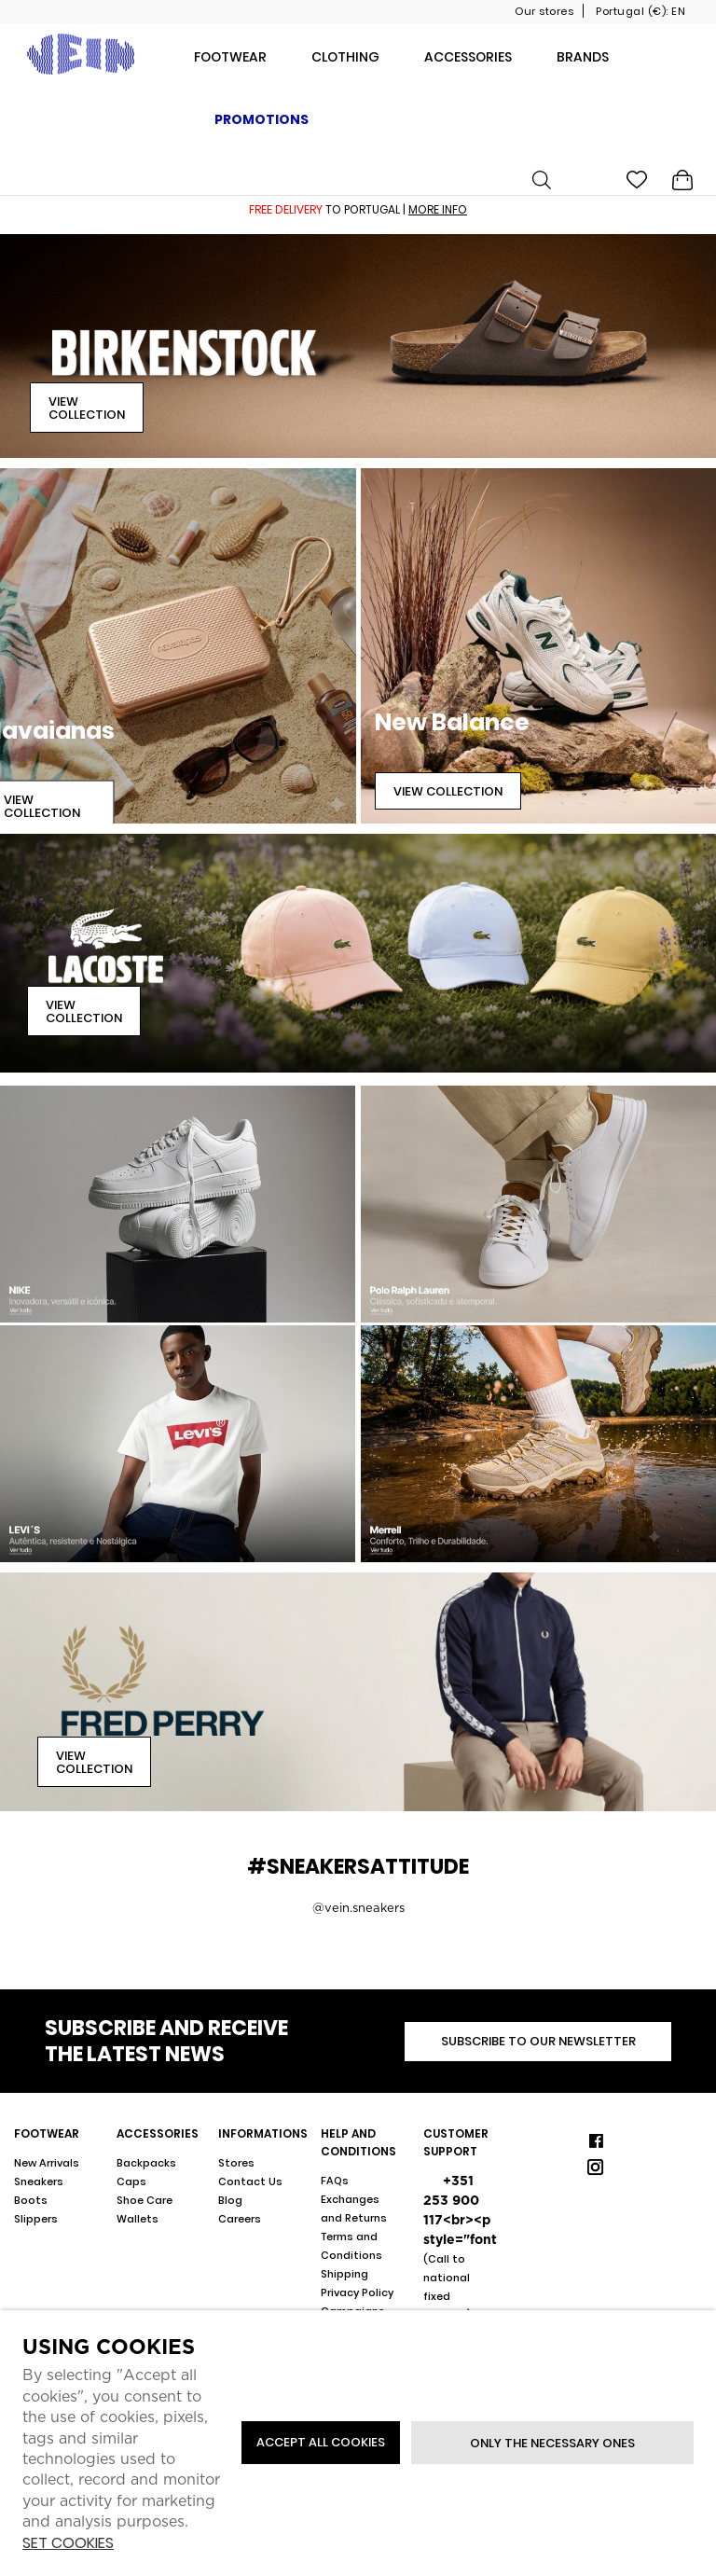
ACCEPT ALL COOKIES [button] (320, 2442)
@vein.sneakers (358, 1908)
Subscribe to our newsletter (538, 2041)
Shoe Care (144, 2200)
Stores (236, 2162)
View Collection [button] (86, 408)
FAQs (335, 2180)
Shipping (344, 2273)
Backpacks (146, 2162)
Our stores (544, 11)
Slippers (36, 2218)
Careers (239, 2218)
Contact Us (250, 2181)
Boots (31, 2200)
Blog (230, 2200)
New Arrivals (46, 2162)
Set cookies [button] (68, 2544)
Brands (583, 57)
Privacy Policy (357, 2292)
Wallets (137, 2218)
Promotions (261, 119)
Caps (131, 2181)
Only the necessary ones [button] (552, 2443)
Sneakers (38, 2181)
